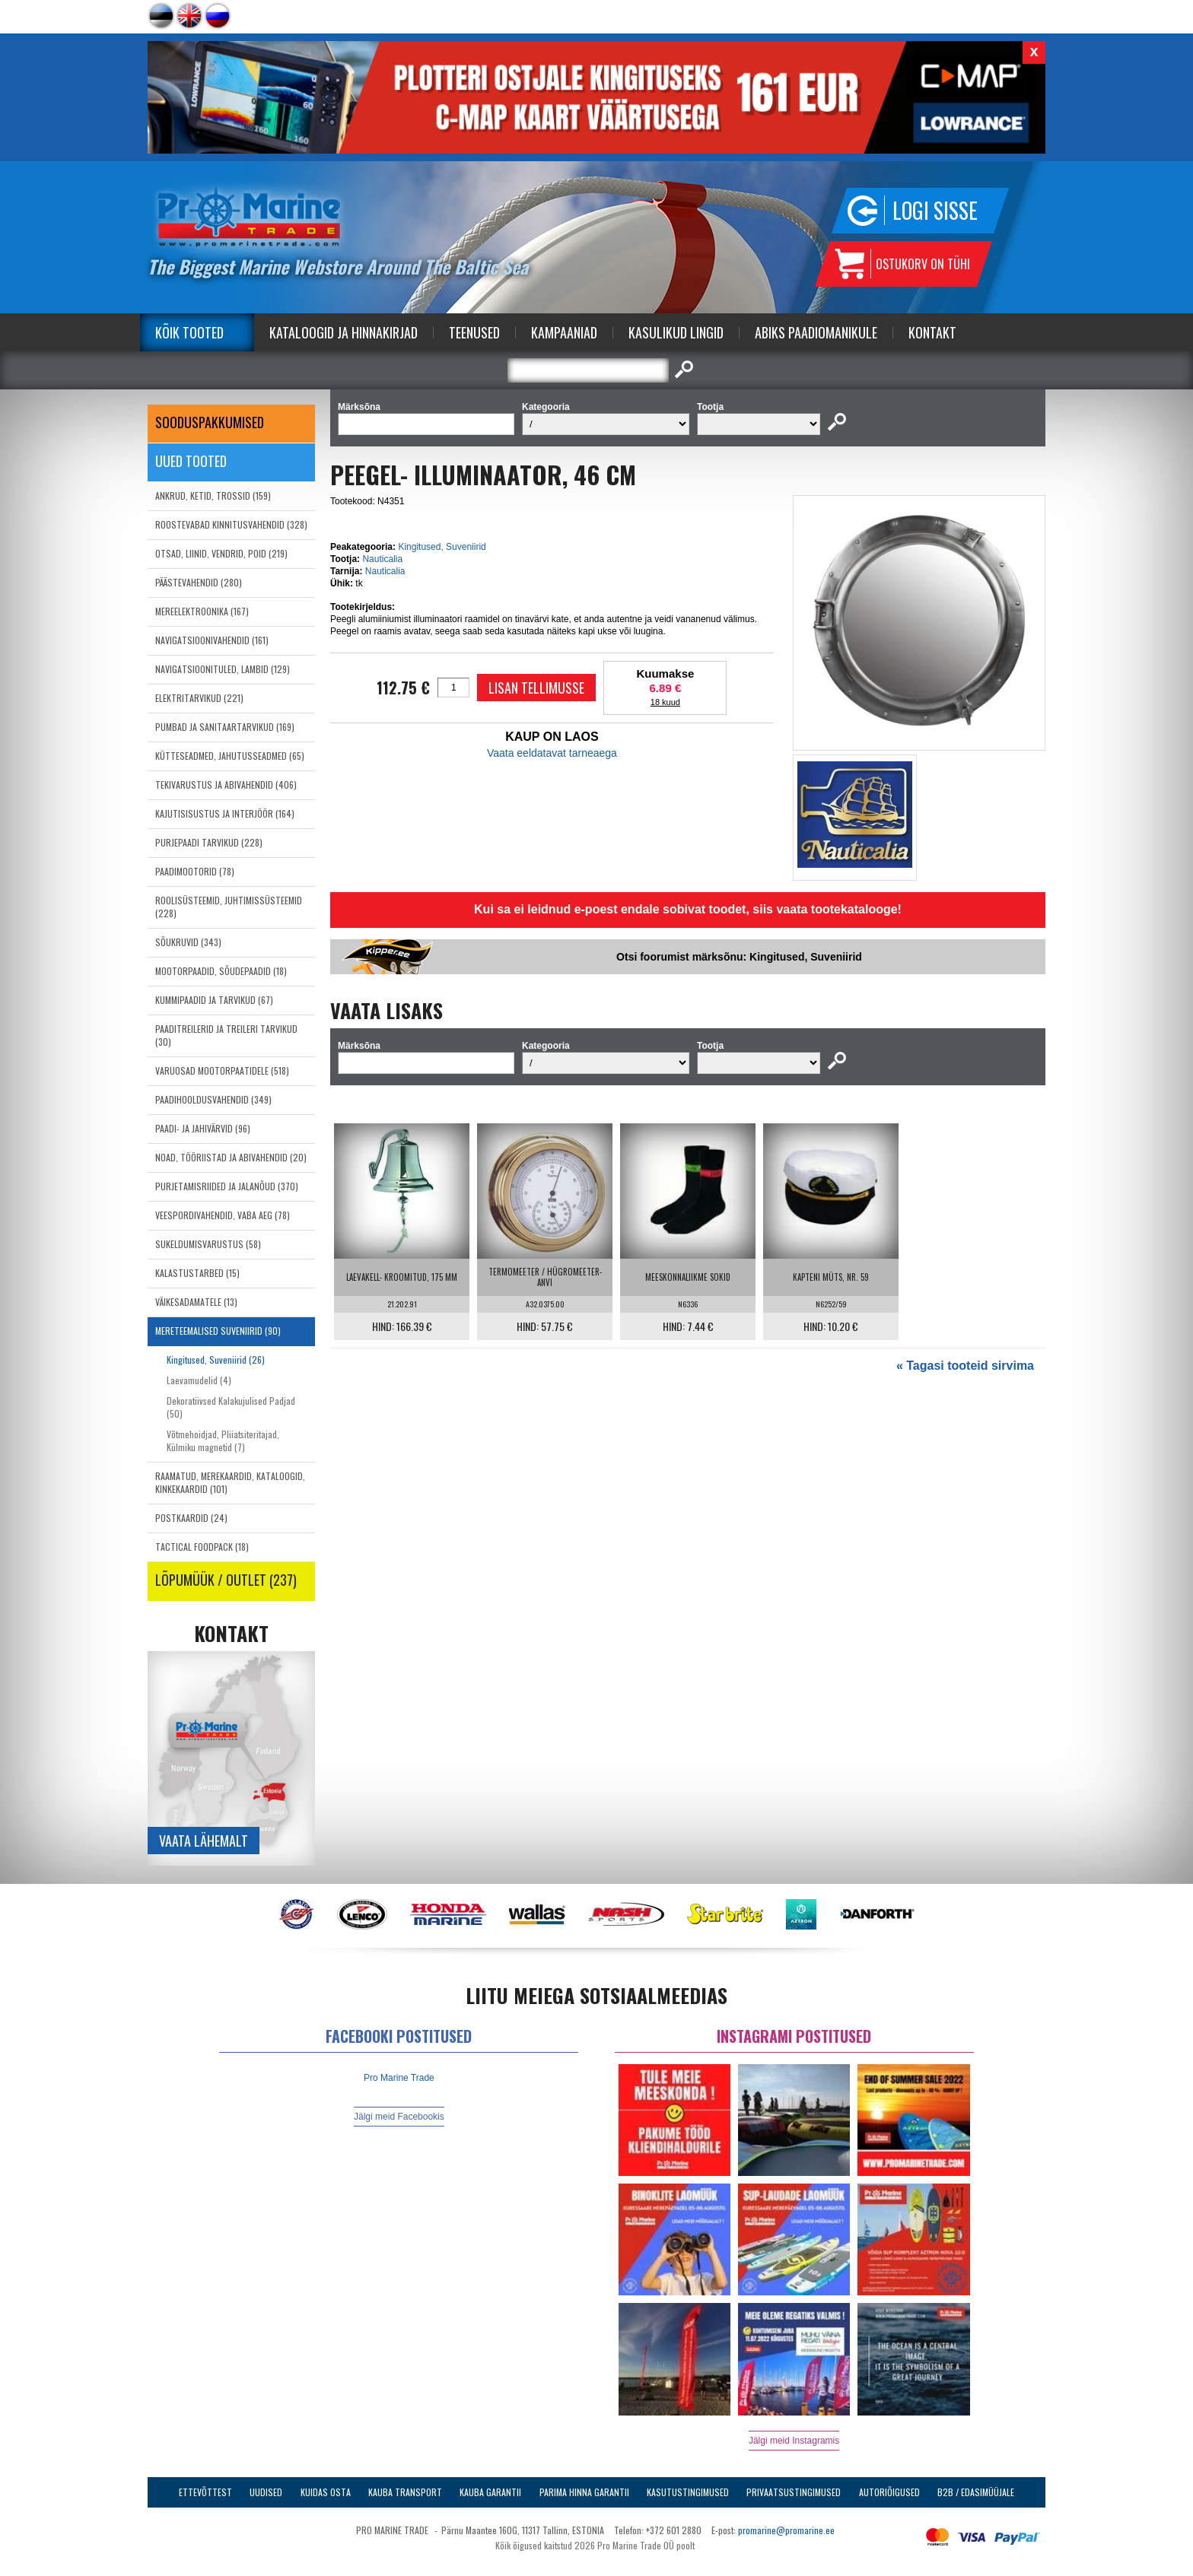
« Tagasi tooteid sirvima (965, 1365)
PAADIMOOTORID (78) (194, 871)
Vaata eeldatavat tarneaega (552, 753)
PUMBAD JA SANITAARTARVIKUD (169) (224, 726)
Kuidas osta (326, 2491)
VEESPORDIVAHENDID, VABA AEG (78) (222, 1215)
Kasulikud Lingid (676, 332)
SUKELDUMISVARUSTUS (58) (208, 1243)
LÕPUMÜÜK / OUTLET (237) (226, 1580)
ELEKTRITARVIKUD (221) (199, 697)
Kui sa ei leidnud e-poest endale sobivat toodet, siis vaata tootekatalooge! (688, 909)
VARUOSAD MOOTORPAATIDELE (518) (222, 1070)
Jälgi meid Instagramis (794, 2440)
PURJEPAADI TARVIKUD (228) (208, 842)
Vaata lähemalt (203, 1840)
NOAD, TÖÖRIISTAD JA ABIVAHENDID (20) (231, 1157)
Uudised (266, 2491)
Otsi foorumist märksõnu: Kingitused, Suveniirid (739, 957)
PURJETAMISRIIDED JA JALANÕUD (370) (226, 1186)
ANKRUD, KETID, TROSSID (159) (213, 495)
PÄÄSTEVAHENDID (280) (198, 582)
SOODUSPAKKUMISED (209, 422)
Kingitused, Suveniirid (441, 547)
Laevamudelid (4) (199, 1380)
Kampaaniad (564, 332)
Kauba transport (405, 2491)
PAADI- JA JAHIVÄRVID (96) (202, 1128)
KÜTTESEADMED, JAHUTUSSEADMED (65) (229, 755)
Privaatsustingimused (793, 2491)
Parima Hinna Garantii (584, 2491)
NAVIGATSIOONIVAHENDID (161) (212, 640)
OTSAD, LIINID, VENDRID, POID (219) (221, 553)
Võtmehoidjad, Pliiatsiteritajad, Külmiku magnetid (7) (223, 1440)
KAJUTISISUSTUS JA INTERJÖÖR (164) (224, 813)
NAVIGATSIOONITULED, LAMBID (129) (222, 668)
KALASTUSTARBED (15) (197, 1272)
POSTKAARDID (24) (191, 1517)
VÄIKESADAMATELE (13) (196, 1301)
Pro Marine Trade (399, 2078)
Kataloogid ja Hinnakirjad (343, 332)
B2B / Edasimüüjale (975, 2491)
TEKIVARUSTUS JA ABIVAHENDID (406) (226, 784)
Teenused (474, 332)
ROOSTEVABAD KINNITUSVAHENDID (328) (231, 524)
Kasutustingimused (688, 2491)
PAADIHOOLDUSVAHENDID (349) (213, 1099)
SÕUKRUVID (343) (188, 941)
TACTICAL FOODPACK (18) (202, 1546)
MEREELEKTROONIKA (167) (202, 611)
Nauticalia (382, 559)
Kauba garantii (490, 2491)
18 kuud (665, 702)
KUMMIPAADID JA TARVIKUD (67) (214, 999)
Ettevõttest (205, 2491)
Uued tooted (191, 461)
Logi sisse (935, 210)
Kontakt (932, 332)
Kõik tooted (189, 332)
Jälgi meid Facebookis (399, 2116)
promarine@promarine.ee (786, 2530)
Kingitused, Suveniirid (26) (216, 1359)
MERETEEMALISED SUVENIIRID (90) (218, 1330)
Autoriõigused (889, 2491)
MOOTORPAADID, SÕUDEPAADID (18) (221, 970)
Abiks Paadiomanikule (816, 332)
